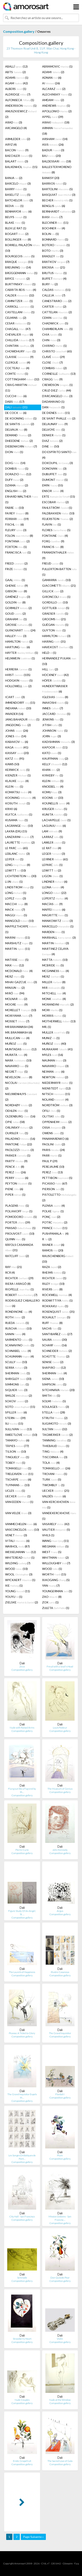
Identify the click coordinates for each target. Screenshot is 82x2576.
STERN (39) (15, 1418)
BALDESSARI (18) (56, 161)
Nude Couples (22, 2399)
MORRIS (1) (54, 1015)
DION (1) (14, 452)
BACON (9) (17, 150)
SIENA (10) (53, 1378)
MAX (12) (14, 965)
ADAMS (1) (16, 77)
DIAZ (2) (52, 440)
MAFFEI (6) (53, 909)
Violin (60, 2338)
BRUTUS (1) (54, 273)
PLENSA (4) (53, 1205)
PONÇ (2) (51, 1216)
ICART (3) (15, 697)
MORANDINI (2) (58, 1004)
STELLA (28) (53, 1412)
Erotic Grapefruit (22, 2460)
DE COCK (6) (15, 413)
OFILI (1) (51, 1110)
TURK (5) (51, 1479)
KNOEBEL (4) (52, 786)
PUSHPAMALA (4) (55, 1233)
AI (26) (51, 83)
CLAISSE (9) (19, 357)
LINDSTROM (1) (19, 887)
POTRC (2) (54, 1222)
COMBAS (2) (54, 368)
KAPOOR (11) (55, 747)
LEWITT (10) (15, 870)
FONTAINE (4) (55, 535)
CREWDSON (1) (57, 385)
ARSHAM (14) (55, 139)
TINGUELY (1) (17, 1457)
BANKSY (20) (50, 178)
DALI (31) (16, 407)
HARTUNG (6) (17, 647)
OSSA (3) (53, 1127)
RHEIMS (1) (53, 1272)
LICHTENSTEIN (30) (20, 876)
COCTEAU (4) (17, 368)
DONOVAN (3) (54, 468)
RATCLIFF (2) (17, 1256)
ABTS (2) (15, 72)
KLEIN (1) (52, 781)
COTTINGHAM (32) (22, 379)
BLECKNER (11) (55, 222)
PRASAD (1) (20, 1228)
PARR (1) (52, 1155)
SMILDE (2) (18, 1395)
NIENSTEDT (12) (56, 1088)
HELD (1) (49, 652)
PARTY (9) (16, 1161)
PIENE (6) (14, 1189)
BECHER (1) (57, 200)
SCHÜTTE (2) (55, 1356)
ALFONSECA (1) (19, 100)
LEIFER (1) (14, 859)
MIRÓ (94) (14, 993)
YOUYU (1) (13, 1596)
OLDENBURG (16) (20, 1116)
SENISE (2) (52, 1362)
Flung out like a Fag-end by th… (22, 1790)
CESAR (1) (17, 323)
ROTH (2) (15, 1317)
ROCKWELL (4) (57, 1295)
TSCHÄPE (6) (18, 1479)
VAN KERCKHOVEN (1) (58, 1504)
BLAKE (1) (15, 222)
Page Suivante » (33, 2537)
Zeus (22, 1666)
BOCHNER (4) (53, 228)
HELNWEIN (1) (20, 658)
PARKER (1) (17, 1155)
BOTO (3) (52, 250)
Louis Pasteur (60, 1727)
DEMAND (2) (18, 435)
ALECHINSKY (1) (57, 94)
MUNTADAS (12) (21, 1049)
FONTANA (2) (17, 541)
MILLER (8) (53, 982)
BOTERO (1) (56, 245)
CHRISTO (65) (57, 351)
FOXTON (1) (16, 547)
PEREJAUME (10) (53, 1166)
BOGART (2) (17, 234)
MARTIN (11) (17, 948)
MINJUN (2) (15, 987)
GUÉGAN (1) (55, 624)
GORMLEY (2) (18, 608)
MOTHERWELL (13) (59, 1021)
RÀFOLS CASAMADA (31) (19, 1247)
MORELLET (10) (20, 1010)
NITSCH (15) (56, 1094)
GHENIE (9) (16, 585)
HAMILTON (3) (56, 636)
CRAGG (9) (52, 379)
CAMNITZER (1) (19, 301)
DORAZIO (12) (18, 474)
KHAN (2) (51, 769)
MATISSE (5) (17, 959)
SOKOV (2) (16, 1401)
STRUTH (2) (55, 1418)
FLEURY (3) (15, 530)
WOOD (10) (16, 1568)
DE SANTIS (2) (19, 424)
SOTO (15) (20, 1406)
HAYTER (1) (21, 652)
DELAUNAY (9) (55, 424)
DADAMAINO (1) (53, 401)
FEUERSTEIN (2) (57, 519)
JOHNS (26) (16, 730)
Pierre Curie (22, 1849)
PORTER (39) (17, 1222)
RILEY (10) (53, 1283)
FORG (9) (53, 541)
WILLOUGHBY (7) (56, 1563)
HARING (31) (54, 641)
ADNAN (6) (51, 77)
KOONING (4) (20, 797)
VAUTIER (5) (56, 1529)
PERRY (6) (16, 1178)
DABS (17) (14, 401)
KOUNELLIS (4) (56, 803)
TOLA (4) (51, 1462)
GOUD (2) (15, 613)
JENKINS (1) (52, 719)
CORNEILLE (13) (59, 373)
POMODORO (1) (21, 1216)
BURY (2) (50, 284)
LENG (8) (17, 865)
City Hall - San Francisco (22, 2216)
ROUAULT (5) (56, 1317)
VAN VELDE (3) (18, 1513)
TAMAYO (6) (17, 1440)
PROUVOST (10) (19, 1233)
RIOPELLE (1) (19, 1289)
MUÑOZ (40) (54, 1043)
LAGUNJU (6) (54, 825)
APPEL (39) (52, 116)
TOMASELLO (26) (56, 1468)
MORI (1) (52, 1010)
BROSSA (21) (53, 267)
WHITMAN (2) (55, 1557)
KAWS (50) (12, 764)
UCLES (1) (15, 1490)
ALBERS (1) (15, 89)
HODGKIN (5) (19, 680)
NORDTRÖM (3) (57, 1105)
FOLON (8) (19, 535)
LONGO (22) (54, 893)
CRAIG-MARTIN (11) (21, 387)
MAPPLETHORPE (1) (21, 929)
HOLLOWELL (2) (18, 686)
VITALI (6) (17, 1540)
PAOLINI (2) (53, 1144)
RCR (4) (10, 1272)
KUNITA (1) (54, 814)
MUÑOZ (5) (16, 1043)
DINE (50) (50, 446)
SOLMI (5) (54, 1401)
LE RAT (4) (51, 848)
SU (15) (14, 1423)
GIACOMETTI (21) (59, 585)
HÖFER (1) (53, 680)
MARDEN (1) (53, 932)
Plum (60, 2155)
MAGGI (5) (16, 915)
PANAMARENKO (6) (55, 1138)
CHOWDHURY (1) (20, 351)
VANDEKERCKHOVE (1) (59, 1515)
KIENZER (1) (18, 775)
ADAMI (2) (53, 72)
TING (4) (52, 1451)
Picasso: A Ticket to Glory (22, 2033)
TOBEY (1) (15, 1462)
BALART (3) (16, 161)
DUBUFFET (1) (54, 474)
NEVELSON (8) (18, 1077)
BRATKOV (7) (55, 262)
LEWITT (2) (51, 870)
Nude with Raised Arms (22, 1727)
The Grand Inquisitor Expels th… (22, 2096)
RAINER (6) (53, 1244)
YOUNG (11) (17, 1591)
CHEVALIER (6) (19, 334)
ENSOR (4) (53, 491)
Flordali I (59, 2094)
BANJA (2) (13, 178)
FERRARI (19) (17, 519)
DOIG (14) (15, 463)
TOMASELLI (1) (18, 1468)
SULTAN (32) (54, 1429)
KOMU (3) (52, 792)
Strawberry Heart (22, 2338)
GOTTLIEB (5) (55, 608)
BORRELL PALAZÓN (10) (22, 247)
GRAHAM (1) (16, 619)
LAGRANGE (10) (19, 825)
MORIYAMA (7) (18, 1015)
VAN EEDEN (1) (19, 1502)
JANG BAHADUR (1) (22, 719)
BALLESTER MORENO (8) (56, 169)
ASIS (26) (53, 144)
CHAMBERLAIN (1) (57, 329)
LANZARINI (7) (19, 837)
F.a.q (76, 2563)
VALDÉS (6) (54, 1496)
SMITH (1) (51, 1395)
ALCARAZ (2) (53, 89)
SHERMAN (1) (17, 1373)
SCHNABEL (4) (18, 1351)
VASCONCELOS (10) (22, 1529)
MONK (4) (54, 999)
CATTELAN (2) (57, 312)
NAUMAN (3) (54, 1060)
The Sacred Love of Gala (60, 2460)
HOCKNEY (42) (55, 675)
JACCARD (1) (56, 714)
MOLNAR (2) (16, 999)
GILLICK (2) (52, 591)
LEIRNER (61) (55, 859)
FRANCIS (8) (53, 547)
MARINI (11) (17, 937)
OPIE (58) (15, 1122)
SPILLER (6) (16, 1412)
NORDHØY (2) (18, 1105)
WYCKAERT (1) (20, 1580)
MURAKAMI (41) (57, 1049)
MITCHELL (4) (54, 993)
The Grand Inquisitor (60, 2033)
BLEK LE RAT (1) (15, 228)
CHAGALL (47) (18, 329)
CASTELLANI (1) (19, 312)
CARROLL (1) (19, 306)
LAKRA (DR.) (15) (16, 831)
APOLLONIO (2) (57, 111)
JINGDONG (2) (18, 725)
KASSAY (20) (17, 753)
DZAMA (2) (16, 485)
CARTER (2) (54, 306)
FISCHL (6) (14, 524)
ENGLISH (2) (15, 491)
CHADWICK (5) (55, 323)
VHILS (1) (48, 1535)
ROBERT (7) (21, 1295)
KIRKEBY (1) (52, 775)
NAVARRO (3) (55, 1066)
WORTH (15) (54, 1574)
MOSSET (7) (17, 1021)
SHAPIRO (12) (54, 1367)
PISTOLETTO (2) (59, 1197)
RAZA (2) (51, 1267)
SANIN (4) (15, 1334)
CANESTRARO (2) (56, 301)
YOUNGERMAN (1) (57, 1591)
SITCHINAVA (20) (58, 1390)
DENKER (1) (53, 435)
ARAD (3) (13, 122)
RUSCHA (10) (18, 1328)
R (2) (47, 1239)
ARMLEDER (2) (17, 139)
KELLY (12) (54, 764)
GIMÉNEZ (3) (17, 596)
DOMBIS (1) (16, 468)
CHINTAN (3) (19, 345)
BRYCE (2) (17, 278)
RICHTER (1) (54, 1278)
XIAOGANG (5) (56, 1580)
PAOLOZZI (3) (19, 1150)
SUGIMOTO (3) (56, 1423)
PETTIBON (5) (57, 1178)
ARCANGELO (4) (16, 128)
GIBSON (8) (16, 591)
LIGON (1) (52, 876)
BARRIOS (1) (54, 183)
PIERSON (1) (53, 1189)
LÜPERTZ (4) (55, 898)
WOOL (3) (18, 1574)
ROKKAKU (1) (55, 1306)
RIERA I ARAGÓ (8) (18, 1283)
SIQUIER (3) (16, 1390)
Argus (60, 1910)
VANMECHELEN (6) (21, 1524)
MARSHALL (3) (59, 937)
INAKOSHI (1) (55, 702)
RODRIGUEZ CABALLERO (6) (22, 1303)
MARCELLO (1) (58, 926)
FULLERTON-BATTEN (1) (59, 571)
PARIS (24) (53, 1150)
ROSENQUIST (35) (58, 1311)
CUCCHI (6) (16, 396)
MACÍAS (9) (52, 904)
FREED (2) (16, 563)
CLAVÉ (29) (53, 357)
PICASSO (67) (54, 1183)
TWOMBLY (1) (53, 1485)
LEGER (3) (53, 853)
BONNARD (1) (55, 239)
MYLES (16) (52, 1055)
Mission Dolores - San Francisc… (60, 2218)
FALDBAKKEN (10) (58, 513)
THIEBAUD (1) (55, 1446)
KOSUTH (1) (17, 803)
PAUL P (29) (49, 1161)
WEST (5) (51, 1552)
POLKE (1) (53, 1211)
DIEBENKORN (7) (21, 446)
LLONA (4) (53, 887)
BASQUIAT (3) (58, 194)
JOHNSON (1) (55, 730)
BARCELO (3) (18, 183)
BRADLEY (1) (52, 256)
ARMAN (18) (57, 130)
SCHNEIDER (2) (57, 1351)
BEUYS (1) (16, 217)
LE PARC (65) (16, 848)
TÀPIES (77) (17, 1446)
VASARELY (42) (55, 1524)
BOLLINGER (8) (18, 239)
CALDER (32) (19, 295)
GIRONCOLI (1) (56, 596)
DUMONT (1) (55, 479)
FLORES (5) (56, 530)
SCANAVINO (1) (19, 1345)
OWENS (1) (53, 1133)
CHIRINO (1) (54, 345)
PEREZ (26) (15, 1172)
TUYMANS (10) (17, 1485)
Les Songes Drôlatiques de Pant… (22, 2157)
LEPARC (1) (52, 865)
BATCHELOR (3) (19, 200)
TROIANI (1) (54, 1474)
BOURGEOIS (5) (19, 256)
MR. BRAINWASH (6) (18, 1032)
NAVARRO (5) (16, 1066)
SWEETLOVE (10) (21, 1434)
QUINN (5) (15, 1239)
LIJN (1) (14, 881)
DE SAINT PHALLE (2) (58, 418)
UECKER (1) (18, 1496)
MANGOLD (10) (19, 920)
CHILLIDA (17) (19, 340)
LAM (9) (52, 831)
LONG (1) (15, 893)
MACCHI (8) (16, 904)
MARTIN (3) (55, 943)
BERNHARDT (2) (58, 211)
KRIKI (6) (11, 809)
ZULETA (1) (55, 1608)
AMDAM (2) (53, 100)
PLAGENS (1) (17, 1205)
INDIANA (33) (18, 708)
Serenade (22, 2277)
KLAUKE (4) (17, 781)
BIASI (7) (52, 217)
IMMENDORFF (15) (20, 702)
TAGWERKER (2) (57, 1434)
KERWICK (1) (17, 769)
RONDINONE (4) (18, 1311)
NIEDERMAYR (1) (57, 1082)
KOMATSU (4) (18, 792)
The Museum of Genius (60, 1788)
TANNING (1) (56, 1440)
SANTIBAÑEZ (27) (57, 1334)
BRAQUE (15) (19, 262)
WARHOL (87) (17, 1546)
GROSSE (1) (18, 624)
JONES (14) (15, 736)
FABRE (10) (14, 507)
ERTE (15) (58, 496)
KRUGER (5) (54, 809)
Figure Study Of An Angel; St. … (22, 1912)
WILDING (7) (17, 1563)
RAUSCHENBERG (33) (57, 1258)
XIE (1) (14, 1585)
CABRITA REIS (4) (20, 289)
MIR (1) (53, 987)
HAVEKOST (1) (57, 647)
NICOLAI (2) (22, 1085)
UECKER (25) (55, 1490)
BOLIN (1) (50, 234)
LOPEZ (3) (15, 898)
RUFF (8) (52, 1323)
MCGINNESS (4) (55, 971)
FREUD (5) (52, 563)
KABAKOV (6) (16, 741)
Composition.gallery (18, 31)
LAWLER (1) (53, 842)
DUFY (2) (14, 479)
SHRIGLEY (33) (18, 1378)
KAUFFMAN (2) (55, 758)
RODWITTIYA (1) (57, 1300)
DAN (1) (53, 407)
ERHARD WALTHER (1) (21, 499)
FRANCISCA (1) (18, 552)
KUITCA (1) (18, 814)
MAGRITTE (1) (55, 915)
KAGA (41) (16, 747)
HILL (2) (50, 669)
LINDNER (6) (54, 881)
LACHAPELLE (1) (56, 820)
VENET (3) (16, 1535)
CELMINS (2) (15, 317)
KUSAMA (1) (16, 820)
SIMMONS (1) (17, 1384)
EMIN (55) (52, 485)
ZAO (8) (52, 1596)
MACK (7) (15, 909)
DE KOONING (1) (21, 418)
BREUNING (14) (18, 267)
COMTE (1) (16, 373)
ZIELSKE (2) (21, 1602)
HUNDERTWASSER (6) (55, 688)
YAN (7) (51, 1585)
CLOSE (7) (52, 362)
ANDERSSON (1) (21, 105)
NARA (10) (18, 1060)
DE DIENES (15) (56, 413)
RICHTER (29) (19, 1278)
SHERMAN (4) (54, 1373)
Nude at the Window (60, 2399)
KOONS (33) (52, 797)
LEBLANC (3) (17, 853)
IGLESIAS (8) (55, 697)
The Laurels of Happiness (22, 1972)
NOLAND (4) (55, 1099)
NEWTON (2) (55, 1077)
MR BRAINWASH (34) (19, 1027)
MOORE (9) (16, 1004)
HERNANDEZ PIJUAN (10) (59, 661)
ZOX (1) (50, 1602)
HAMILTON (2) (19, 641)
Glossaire (68, 2563)
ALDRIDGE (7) (17, 94)
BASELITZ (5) (17, 194)
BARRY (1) (16, 189)
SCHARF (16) (54, 1345)
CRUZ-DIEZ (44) (56, 390)
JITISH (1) (52, 725)
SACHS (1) (51, 1328)
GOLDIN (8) (15, 602)
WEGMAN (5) (55, 1546)
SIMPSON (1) (54, 1384)
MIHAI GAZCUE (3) (21, 982)
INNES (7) (52, 708)
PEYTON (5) (18, 1183)
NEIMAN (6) (53, 1071)
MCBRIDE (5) (53, 965)
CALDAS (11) (56, 289)
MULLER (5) (55, 1032)
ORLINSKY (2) (19, 1127)
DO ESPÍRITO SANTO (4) (59, 454)
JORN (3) (51, 736)
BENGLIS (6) (53, 206)
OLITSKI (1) (53, 1116)
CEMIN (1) (54, 317)
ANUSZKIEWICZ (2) (21, 113)
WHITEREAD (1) (19, 1557)
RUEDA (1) (17, 1323)
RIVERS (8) (52, 1289)
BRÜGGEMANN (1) (21, 273)
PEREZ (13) (52, 1172)
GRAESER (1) (55, 613)
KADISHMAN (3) (58, 741)
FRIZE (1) (16, 569)
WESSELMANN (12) (20, 1552)
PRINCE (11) (54, 1228)
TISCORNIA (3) (54, 1457)
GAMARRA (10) (56, 580)
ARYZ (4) (11, 144)
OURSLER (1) (16, 1133)
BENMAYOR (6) (18, 211)
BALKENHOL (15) (21, 167)
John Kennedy (60, 1849)
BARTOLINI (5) (57, 189)
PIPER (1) (15, 1194)
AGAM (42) (16, 83)
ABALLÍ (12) (16, 66)
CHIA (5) (52, 334)
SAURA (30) (54, 1339)
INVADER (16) (14, 714)
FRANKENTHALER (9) (58, 555)
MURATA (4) (16, 1055)
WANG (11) (55, 1540)
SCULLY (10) (16, 1362)
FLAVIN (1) (51, 524)
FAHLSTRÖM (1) (57, 507)
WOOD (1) (52, 1568)
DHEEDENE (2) (19, 440)
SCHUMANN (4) (19, 1356)
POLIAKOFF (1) (18, 1211)
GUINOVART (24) (20, 630)
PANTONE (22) (18, 1144)
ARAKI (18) (55, 122)
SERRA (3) (16, 1367)
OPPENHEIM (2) (57, 1122)
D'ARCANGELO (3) (57, 396)
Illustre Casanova (60, 1972)
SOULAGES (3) (55, 1406)
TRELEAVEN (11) (19, 1474)
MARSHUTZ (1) (18, 943)
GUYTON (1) (54, 630)
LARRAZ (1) (52, 837)
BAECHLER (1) (18, 155)
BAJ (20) (51, 155)
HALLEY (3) (15, 636)
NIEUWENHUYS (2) (21, 1096)
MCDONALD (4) (19, 971)
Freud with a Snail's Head (60, 1666)
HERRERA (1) (18, 669)
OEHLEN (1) (16, 1110)
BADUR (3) (53, 150)
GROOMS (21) (54, 619)
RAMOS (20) (52, 1250)
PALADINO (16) (20, 1138)
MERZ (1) (14, 976)
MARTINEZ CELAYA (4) (55, 951)
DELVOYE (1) (53, 429)
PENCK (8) (14, 1166)
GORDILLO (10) (55, 602)
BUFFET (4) (54, 278)
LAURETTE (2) (20, 842)
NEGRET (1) (16, 1071)
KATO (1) (51, 753)
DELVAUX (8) (16, 429)
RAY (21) (13, 1267)
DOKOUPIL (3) (57, 463)
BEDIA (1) (14, 206)
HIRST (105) (17, 675)
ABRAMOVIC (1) (57, 66)
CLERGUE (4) (17, 362)
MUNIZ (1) (51, 1038)
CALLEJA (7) (53, 295)
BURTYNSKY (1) (20, 284)
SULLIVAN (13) (18, 1429)
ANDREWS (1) (56, 105)
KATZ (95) (14, 758)
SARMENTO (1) (18, 1339)
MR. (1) (46, 1027)
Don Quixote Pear (60, 2277)
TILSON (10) (15, 1451)
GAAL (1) (15, 580)
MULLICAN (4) (17, 1038)
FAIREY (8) (17, 513)
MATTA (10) (55, 959)
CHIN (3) (51, 340)
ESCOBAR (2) (55, 502)
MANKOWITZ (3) (57, 920)
